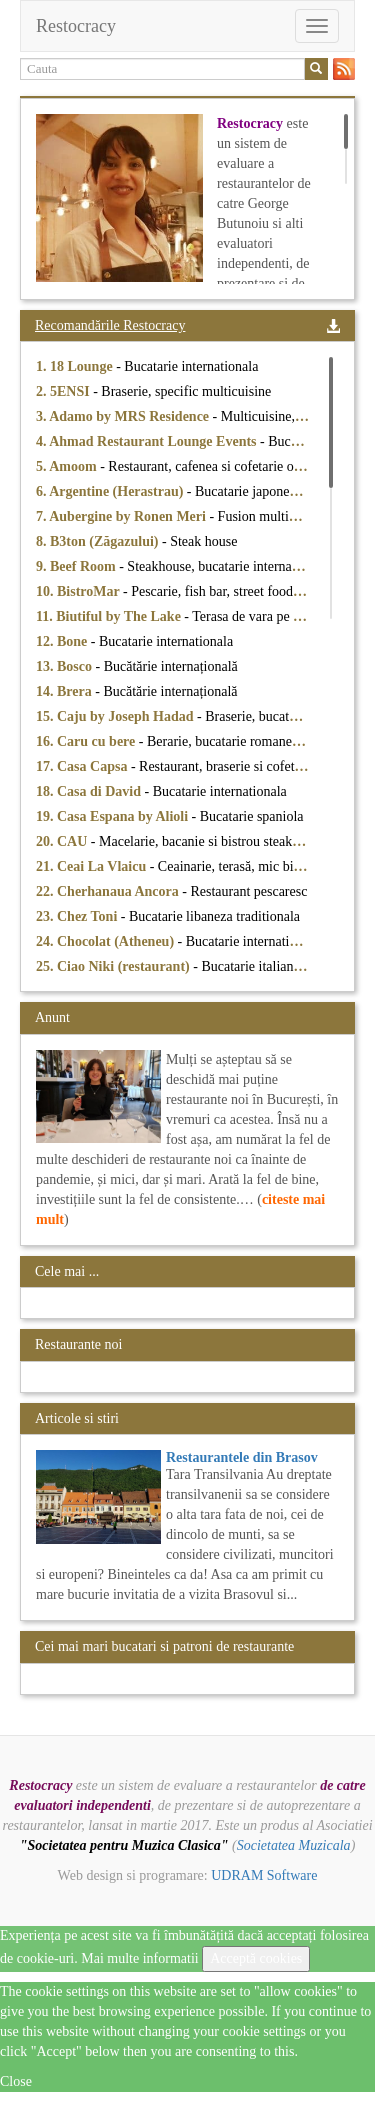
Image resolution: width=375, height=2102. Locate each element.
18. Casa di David (90, 791)
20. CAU (63, 841)
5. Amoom (68, 466)
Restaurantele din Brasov (242, 1457)
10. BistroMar (79, 591)
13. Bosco (66, 666)
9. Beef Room (77, 566)
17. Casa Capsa (83, 766)
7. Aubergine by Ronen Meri (122, 516)
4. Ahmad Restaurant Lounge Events (148, 441)
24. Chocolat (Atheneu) (107, 941)
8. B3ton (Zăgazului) (99, 541)
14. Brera (65, 691)
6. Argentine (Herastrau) (111, 491)
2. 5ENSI (64, 391)
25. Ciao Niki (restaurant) (114, 966)
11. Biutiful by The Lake (110, 616)
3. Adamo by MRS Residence (124, 416)
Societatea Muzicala (294, 1845)
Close (16, 2081)
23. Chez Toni (78, 916)
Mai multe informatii (139, 1958)
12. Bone (63, 641)
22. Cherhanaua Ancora (109, 891)
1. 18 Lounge (76, 366)
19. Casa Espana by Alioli (114, 816)
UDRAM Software (264, 1875)
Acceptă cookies (256, 1958)
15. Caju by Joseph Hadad (116, 716)
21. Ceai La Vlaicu (93, 866)
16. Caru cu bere (87, 741)
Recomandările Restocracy (110, 325)
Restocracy (76, 26)
